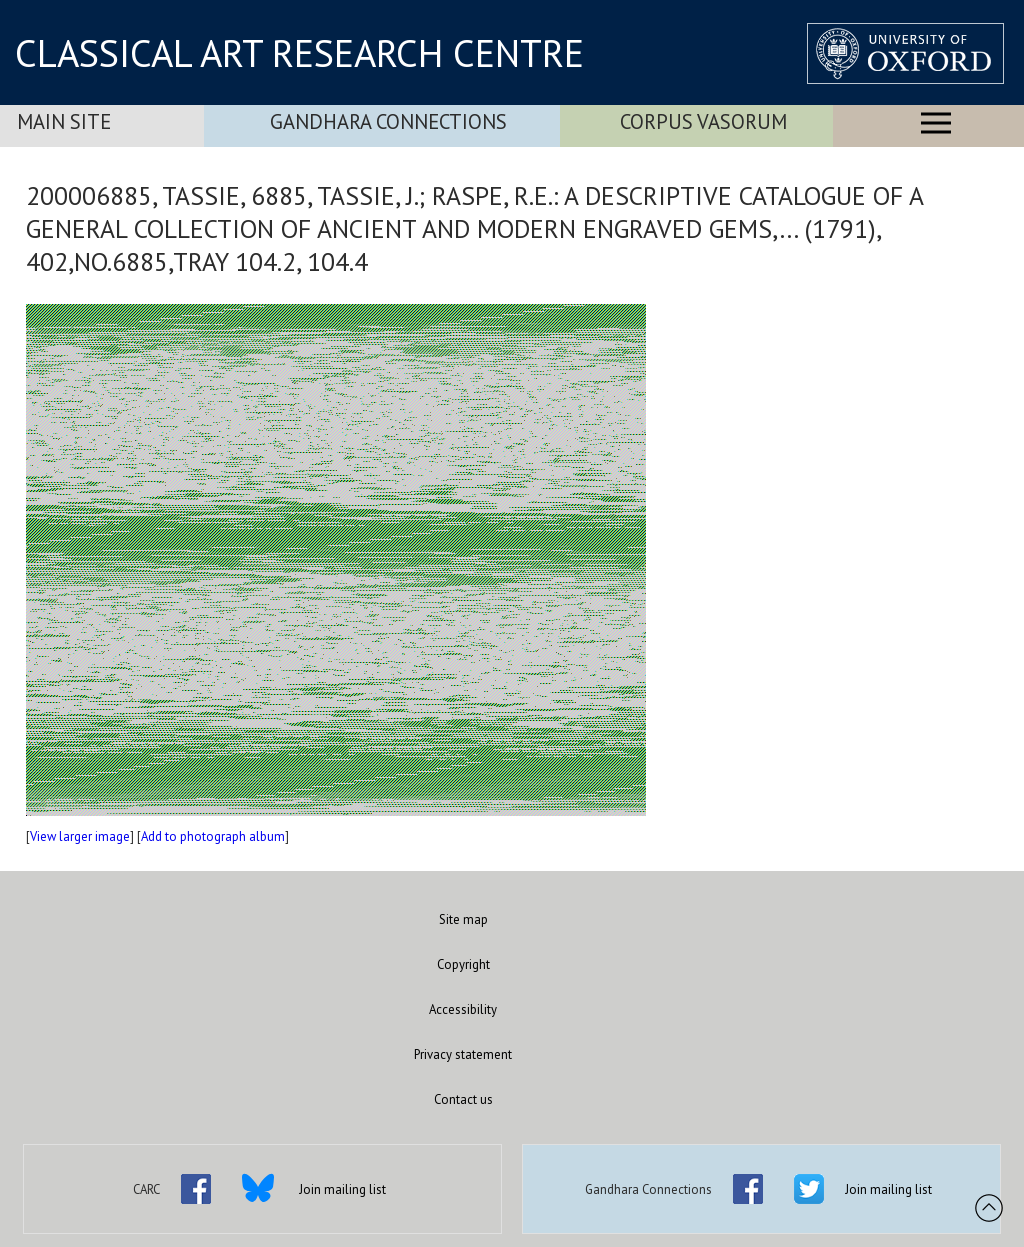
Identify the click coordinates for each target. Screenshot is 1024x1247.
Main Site (64, 121)
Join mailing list (342, 1189)
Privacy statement (463, 1054)
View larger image (80, 836)
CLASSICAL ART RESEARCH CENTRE (299, 53)
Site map (463, 919)
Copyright (463, 964)
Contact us (463, 1099)
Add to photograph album (213, 836)
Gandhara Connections (388, 121)
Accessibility (463, 1009)
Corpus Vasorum (703, 121)
